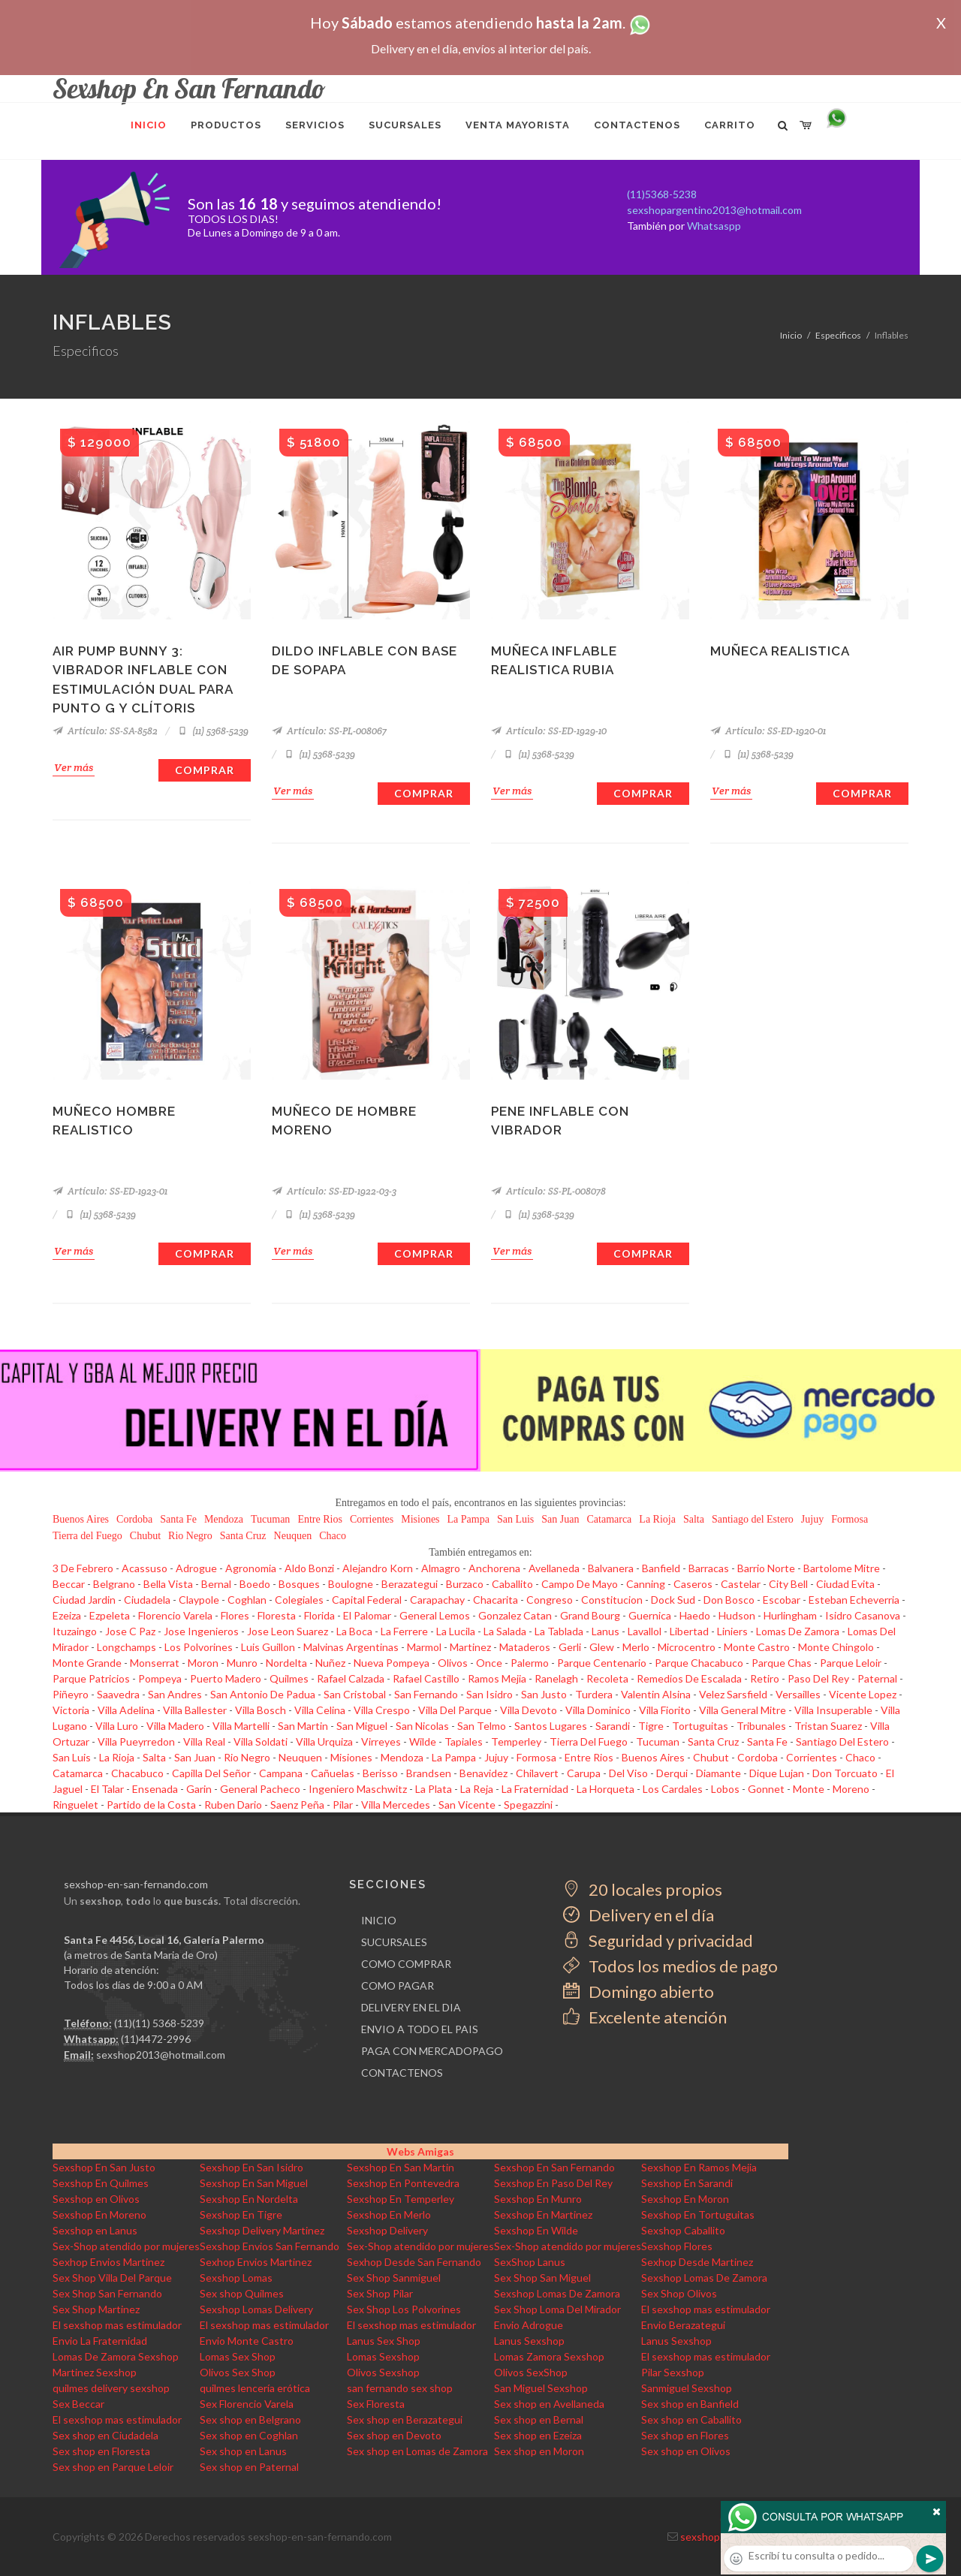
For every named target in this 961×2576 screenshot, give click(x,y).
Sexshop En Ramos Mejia (699, 2167)
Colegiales (299, 1599)
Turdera (594, 1694)
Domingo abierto (638, 1991)
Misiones (420, 1519)
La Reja (476, 1788)
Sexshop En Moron (685, 2198)
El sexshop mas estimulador (705, 2309)
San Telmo (481, 1725)
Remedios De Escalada (689, 1678)
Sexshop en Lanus (95, 2230)
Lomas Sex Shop (238, 2356)
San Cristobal (355, 1694)
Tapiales (463, 1741)
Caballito (512, 1583)
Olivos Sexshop (383, 2372)
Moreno (851, 1788)
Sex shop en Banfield (690, 2403)
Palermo (530, 1662)
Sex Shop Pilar (380, 2293)
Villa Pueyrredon (136, 1741)
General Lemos (434, 1615)
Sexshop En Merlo (389, 2214)
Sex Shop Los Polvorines (404, 2309)
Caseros (692, 1583)
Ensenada (155, 1788)
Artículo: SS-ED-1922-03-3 (334, 1191)
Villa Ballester (195, 1710)
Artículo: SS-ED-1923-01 (110, 1191)
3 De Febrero (83, 1568)
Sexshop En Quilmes (101, 2183)
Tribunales (761, 1725)
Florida (319, 1615)
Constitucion (612, 1599)
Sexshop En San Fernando (554, 2167)
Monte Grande (87, 1662)
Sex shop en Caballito (691, 2419)
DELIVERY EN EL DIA (411, 2007)
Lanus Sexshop (529, 2340)
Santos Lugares (550, 1725)
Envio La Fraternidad (100, 2340)
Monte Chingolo (836, 1647)
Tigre (651, 1725)
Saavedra (118, 1694)
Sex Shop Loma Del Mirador (557, 2309)
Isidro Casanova (862, 1615)
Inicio (791, 335)
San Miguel (361, 1725)
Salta (693, 1519)
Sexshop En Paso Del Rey (553, 2183)
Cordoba (134, 1519)
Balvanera (611, 1568)
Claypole (199, 1599)
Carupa (584, 1773)
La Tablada (559, 1631)
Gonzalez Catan (515, 1615)
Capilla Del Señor (211, 1773)
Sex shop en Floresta (101, 2451)
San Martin (303, 1725)
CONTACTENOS (402, 2072)
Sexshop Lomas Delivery (256, 2309)
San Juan (560, 1519)
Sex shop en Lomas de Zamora (417, 2451)
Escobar (781, 1599)
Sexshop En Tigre (241, 2214)
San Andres (175, 1694)
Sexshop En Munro (538, 2198)
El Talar (107, 1788)
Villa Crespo (382, 1710)
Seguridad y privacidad (658, 1940)
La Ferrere (404, 1631)
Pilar (343, 1804)
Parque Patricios (91, 1678)
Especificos (838, 335)
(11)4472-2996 (156, 2038)
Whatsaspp (714, 225)
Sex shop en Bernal (538, 2419)
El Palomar (367, 1615)
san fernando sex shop (400, 2388)
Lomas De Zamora (797, 1631)
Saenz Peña (297, 1804)
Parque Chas (782, 1662)
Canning (645, 1583)
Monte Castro (757, 1647)
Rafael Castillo (426, 1678)
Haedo (694, 1615)
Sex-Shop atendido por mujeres (126, 2246)
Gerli (570, 1647)
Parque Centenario (601, 1662)
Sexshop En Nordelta (249, 2198)
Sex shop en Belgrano (250, 2419)
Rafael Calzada (350, 1678)
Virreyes (381, 1741)
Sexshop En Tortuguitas (698, 2214)
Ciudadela (147, 1599)
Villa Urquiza (324, 1741)
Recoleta (607, 1678)
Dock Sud (673, 1599)
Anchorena (494, 1568)
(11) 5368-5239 (213, 731)
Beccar (69, 1583)
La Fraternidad (535, 1788)
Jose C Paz (130, 1631)
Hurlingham (790, 1615)
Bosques (299, 1583)
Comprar (204, 770)
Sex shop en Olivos (686, 2451)
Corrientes (371, 1519)
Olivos (453, 1662)
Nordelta (286, 1662)
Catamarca (608, 1519)
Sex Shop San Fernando (107, 2293)
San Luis (515, 1519)
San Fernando (426, 1694)
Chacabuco (137, 1773)
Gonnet (766, 1788)
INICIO (378, 1920)
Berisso (380, 1773)
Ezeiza (67, 1615)
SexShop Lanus (529, 2261)
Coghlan (247, 1599)
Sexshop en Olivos (96, 2198)
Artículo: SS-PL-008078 (548, 1191)
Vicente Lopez (862, 1694)
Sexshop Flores (676, 2246)
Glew (601, 1647)
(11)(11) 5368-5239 (159, 2023)
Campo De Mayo (579, 1583)
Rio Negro (190, 1535)
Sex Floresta (376, 2403)
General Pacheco (260, 1788)
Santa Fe (178, 1519)
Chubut (145, 1535)
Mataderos (524, 1647)
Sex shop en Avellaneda (549, 2403)
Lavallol (644, 1631)
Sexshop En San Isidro (251, 2167)
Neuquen (293, 1535)
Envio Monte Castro (247, 2340)
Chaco (332, 1535)
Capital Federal (367, 1599)
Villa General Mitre (742, 1710)
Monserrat (154, 1662)
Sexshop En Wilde (536, 2230)
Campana (281, 1773)
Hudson (736, 1615)
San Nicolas (422, 1725)
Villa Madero (175, 1725)
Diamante (718, 1773)
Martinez (470, 1647)
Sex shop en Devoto (394, 2435)
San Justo (544, 1694)
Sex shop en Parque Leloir (113, 2466)
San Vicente (467, 1804)
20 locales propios (642, 1889)
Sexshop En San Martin (400, 2167)
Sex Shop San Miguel (542, 2277)
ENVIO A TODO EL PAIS (419, 2029)
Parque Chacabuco (699, 1662)
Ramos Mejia (497, 1678)
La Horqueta (605, 1788)
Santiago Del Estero (842, 1741)
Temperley (516, 1741)
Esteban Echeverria (854, 1599)
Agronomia (250, 1568)
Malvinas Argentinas (351, 1647)
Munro (242, 1662)
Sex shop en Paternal (249, 2466)
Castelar (741, 1583)
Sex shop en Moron (539, 2451)
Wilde (422, 1741)
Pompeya (160, 1678)
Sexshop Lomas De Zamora (704, 2277)
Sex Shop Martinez (96, 2309)
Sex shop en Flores (685, 2435)
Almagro (440, 1568)
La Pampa (468, 1519)
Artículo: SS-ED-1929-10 (549, 731)
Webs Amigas (420, 2151)
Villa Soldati (260, 1741)
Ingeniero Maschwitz (358, 1788)
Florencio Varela (175, 1615)
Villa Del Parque (455, 1710)
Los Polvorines (198, 1647)
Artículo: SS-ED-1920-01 (768, 731)
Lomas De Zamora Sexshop (116, 2356)
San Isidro (489, 1694)
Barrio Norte (766, 1568)
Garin (199, 1788)
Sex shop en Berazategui (404, 2419)
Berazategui (409, 1583)
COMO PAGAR (397, 1985)
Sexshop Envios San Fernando (269, 2246)
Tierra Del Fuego (589, 1741)
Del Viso (628, 1773)
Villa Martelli (241, 1725)
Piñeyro (71, 1694)
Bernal (216, 1583)
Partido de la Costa (151, 1804)
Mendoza (223, 1519)
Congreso (549, 1599)
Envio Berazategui (683, 2324)
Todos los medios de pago (670, 1966)
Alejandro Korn (377, 1568)
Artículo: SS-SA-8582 (105, 731)
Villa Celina (319, 1710)
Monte (808, 1788)
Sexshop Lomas (236, 2277)
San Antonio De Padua (262, 1694)
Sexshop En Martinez (543, 2214)
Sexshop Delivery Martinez (262, 2230)
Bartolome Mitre (841, 1568)
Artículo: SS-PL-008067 (329, 731)
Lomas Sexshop (383, 2356)
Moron (203, 1662)
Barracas (708, 1568)
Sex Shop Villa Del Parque (112, 2277)
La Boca (354, 1631)
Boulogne (350, 1583)
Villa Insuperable (833, 1710)
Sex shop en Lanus (243, 2451)
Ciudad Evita (845, 1583)
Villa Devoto (528, 1710)
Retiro (764, 1678)
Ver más (73, 767)
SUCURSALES (394, 1942)
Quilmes (289, 1678)
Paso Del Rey (818, 1678)
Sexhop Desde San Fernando (414, 2261)
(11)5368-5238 (662, 194)
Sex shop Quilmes (242, 2293)
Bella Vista (168, 1583)
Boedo (254, 1583)
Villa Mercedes (395, 1804)
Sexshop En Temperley (400, 2198)
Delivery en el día (638, 1915)
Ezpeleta (109, 1615)
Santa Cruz (243, 1535)
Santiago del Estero (753, 1519)
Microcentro (686, 1647)
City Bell (788, 1583)
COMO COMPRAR (406, 1963)
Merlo (635, 1647)
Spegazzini (528, 1804)
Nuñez (330, 1662)
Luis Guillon (268, 1647)
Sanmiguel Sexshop (686, 2388)
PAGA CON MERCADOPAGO (432, 2050)
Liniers (732, 1631)
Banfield (661, 1568)
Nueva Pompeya (391, 1662)
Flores (235, 1615)
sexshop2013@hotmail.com (160, 2054)
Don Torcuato (845, 1773)
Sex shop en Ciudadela (105, 2435)
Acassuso (144, 1568)
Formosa (849, 1519)
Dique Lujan (776, 1773)
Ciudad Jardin (84, 1599)
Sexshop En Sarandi (687, 2183)
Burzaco (465, 1583)
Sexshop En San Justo (104, 2167)
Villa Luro (116, 1725)
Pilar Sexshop (672, 2372)
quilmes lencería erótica (255, 2388)
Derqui (672, 1773)
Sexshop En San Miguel (254, 2183)
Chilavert (537, 1773)
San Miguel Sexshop (541, 2388)
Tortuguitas (700, 1725)
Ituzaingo (75, 1631)
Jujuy (812, 1519)
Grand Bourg (590, 1615)
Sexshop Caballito (683, 2230)
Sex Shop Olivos (679, 2293)
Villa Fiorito (665, 1710)
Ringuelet (75, 1804)
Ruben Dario (233, 1804)
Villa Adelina (126, 1710)
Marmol (424, 1647)
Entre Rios (319, 1519)
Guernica (649, 1615)
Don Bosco (729, 1599)
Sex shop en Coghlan (249, 2435)
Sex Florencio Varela (247, 2403)
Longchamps (126, 1647)
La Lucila (455, 1631)
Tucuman (270, 1519)
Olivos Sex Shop (238, 2372)
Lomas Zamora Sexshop (549, 2356)
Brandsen (428, 1773)
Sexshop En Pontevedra (403, 2183)
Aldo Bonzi (309, 1568)
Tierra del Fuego (87, 1535)
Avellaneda (554, 1568)
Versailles (798, 1694)
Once (489, 1662)
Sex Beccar (78, 2403)
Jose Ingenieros (201, 1631)
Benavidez (483, 1773)
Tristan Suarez (828, 1725)
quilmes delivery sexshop (111, 2388)
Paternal (877, 1678)
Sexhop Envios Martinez (108, 2261)
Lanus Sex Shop (383, 2340)
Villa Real (204, 1741)
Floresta (277, 1615)
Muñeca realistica (780, 650)
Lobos (725, 1788)
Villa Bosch (260, 1710)
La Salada (505, 1631)
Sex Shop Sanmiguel (394, 2277)
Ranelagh (556, 1678)
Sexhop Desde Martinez (697, 2261)
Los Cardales (673, 1788)
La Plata (433, 1788)
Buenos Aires (81, 1519)
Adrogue (196, 1568)
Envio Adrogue (528, 2324)
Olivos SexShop (531, 2372)
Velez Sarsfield (733, 1694)
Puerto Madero (225, 1678)
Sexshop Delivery (387, 2230)
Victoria (71, 1710)
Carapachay (437, 1599)
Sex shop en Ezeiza (538, 2435)
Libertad (689, 1631)
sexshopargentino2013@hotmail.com (714, 209)
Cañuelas (332, 1773)
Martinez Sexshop (95, 2372)
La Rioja (657, 1519)
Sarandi (612, 1725)
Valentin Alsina (656, 1694)
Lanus (605, 1631)
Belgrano (114, 1583)
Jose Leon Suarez (287, 1631)
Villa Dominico (598, 1710)
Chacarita (495, 1599)
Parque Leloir (850, 1662)
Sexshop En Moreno (99, 2214)
